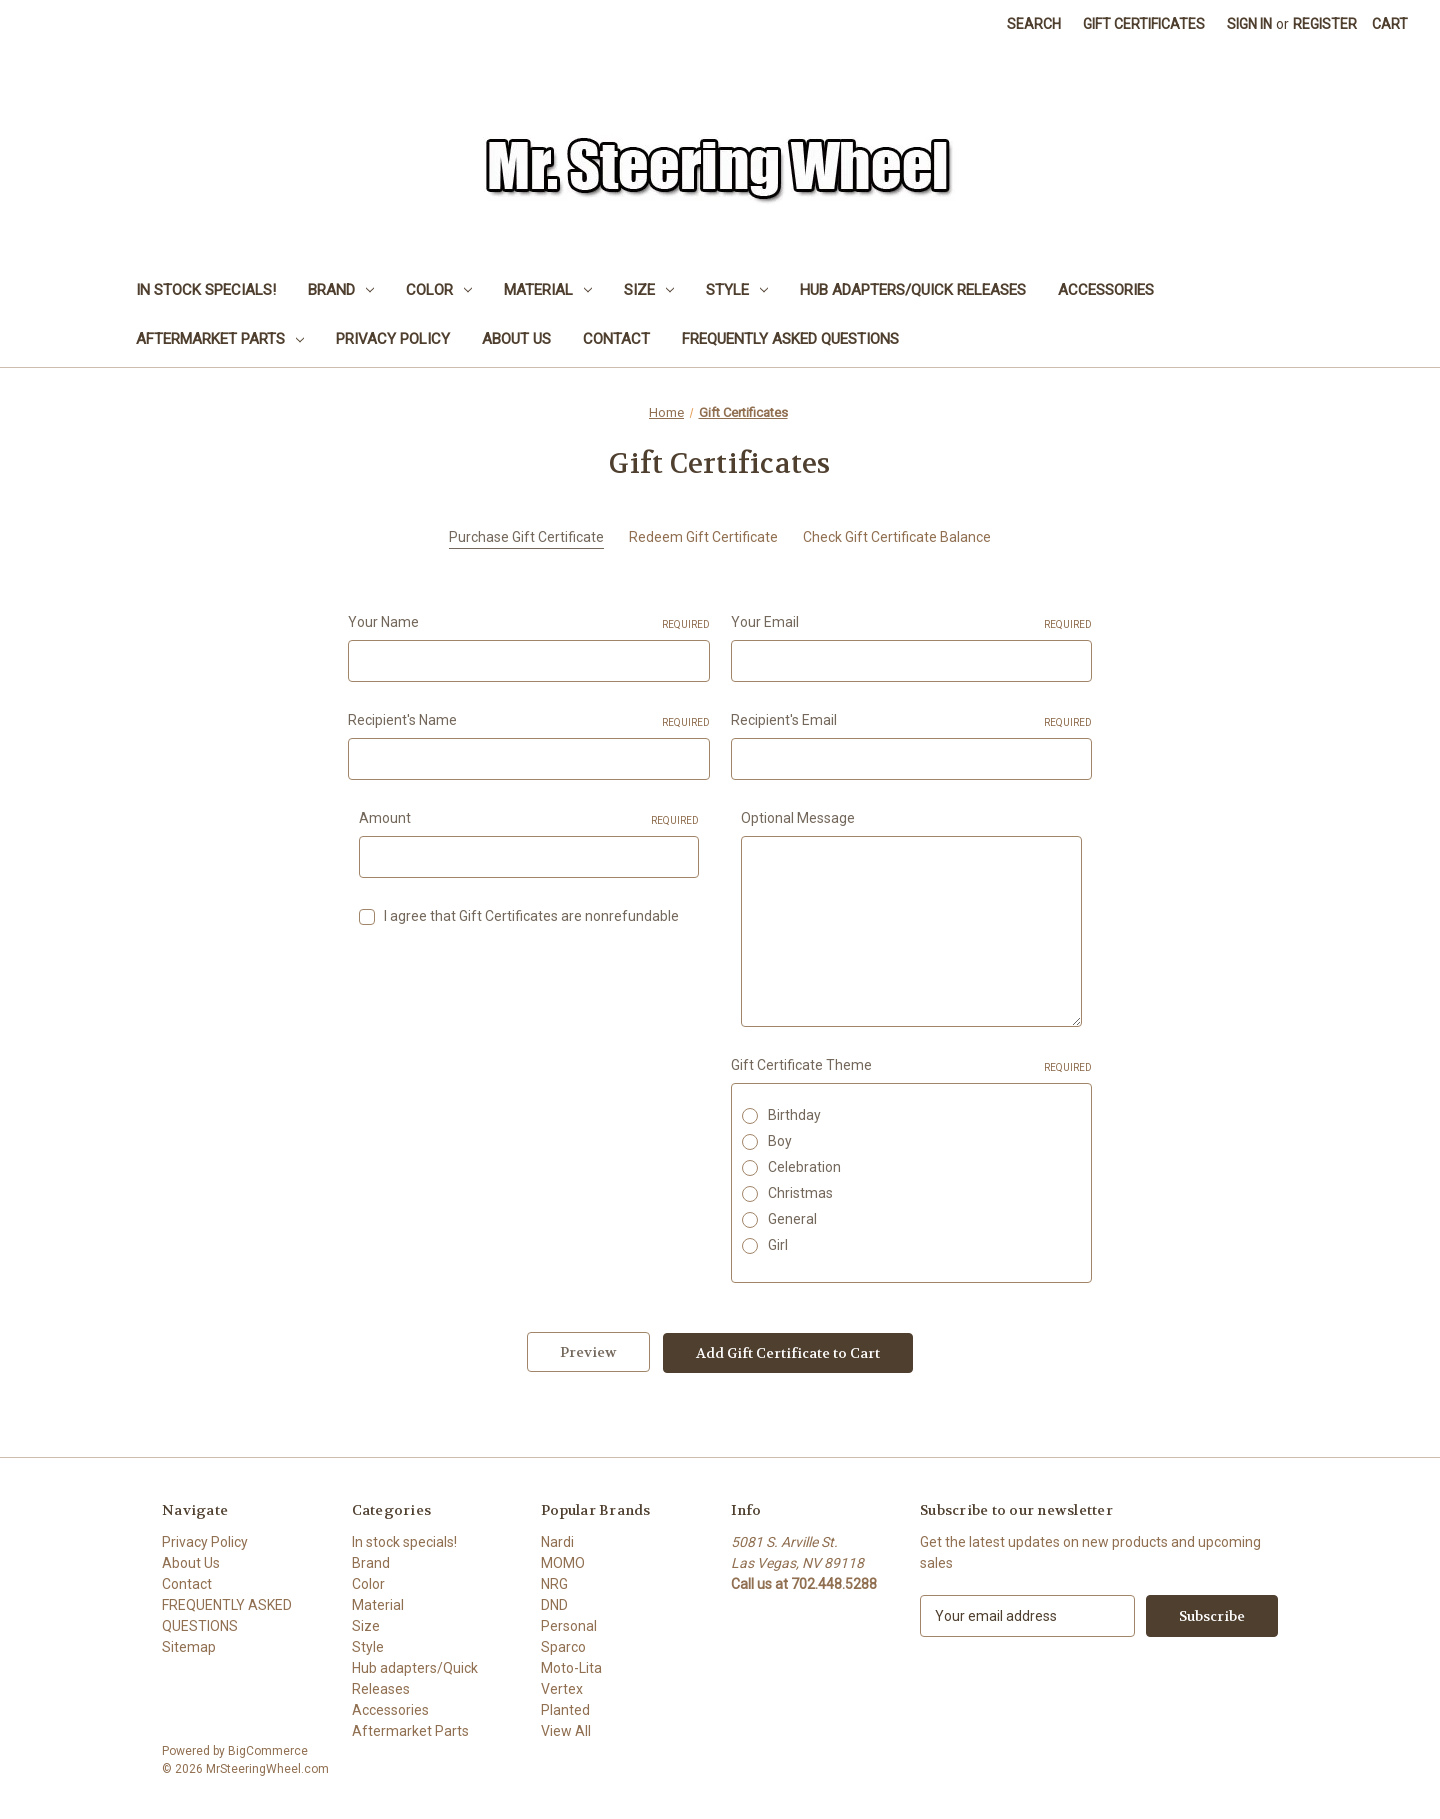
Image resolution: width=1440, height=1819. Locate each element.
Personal (569, 1625)
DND (554, 1604)
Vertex (562, 1688)
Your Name (529, 623)
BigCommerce (268, 1750)
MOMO (563, 1562)
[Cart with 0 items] (1390, 24)
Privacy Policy (393, 339)
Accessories (1106, 290)
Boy (780, 1141)
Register (1325, 24)
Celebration (804, 1167)
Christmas (800, 1193)
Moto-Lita (571, 1667)
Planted (565, 1709)
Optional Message (798, 818)
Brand (341, 290)
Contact (616, 339)
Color (439, 290)
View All (566, 1730)
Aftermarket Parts (220, 339)
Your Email (912, 623)
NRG (554, 1583)
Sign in (1249, 24)
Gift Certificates (1144, 24)
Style (737, 290)
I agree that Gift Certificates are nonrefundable (531, 916)
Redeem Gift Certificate (703, 537)
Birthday (794, 1115)
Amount (529, 819)
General (792, 1219)
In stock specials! (206, 290)
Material (548, 290)
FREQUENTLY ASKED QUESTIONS (790, 339)
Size (649, 290)
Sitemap (189, 1646)
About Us (516, 339)
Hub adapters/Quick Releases (913, 290)
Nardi (557, 1541)
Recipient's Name (529, 721)
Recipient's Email (912, 721)
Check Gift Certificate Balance (897, 537)
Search (1034, 24)
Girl (778, 1245)
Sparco (563, 1646)
